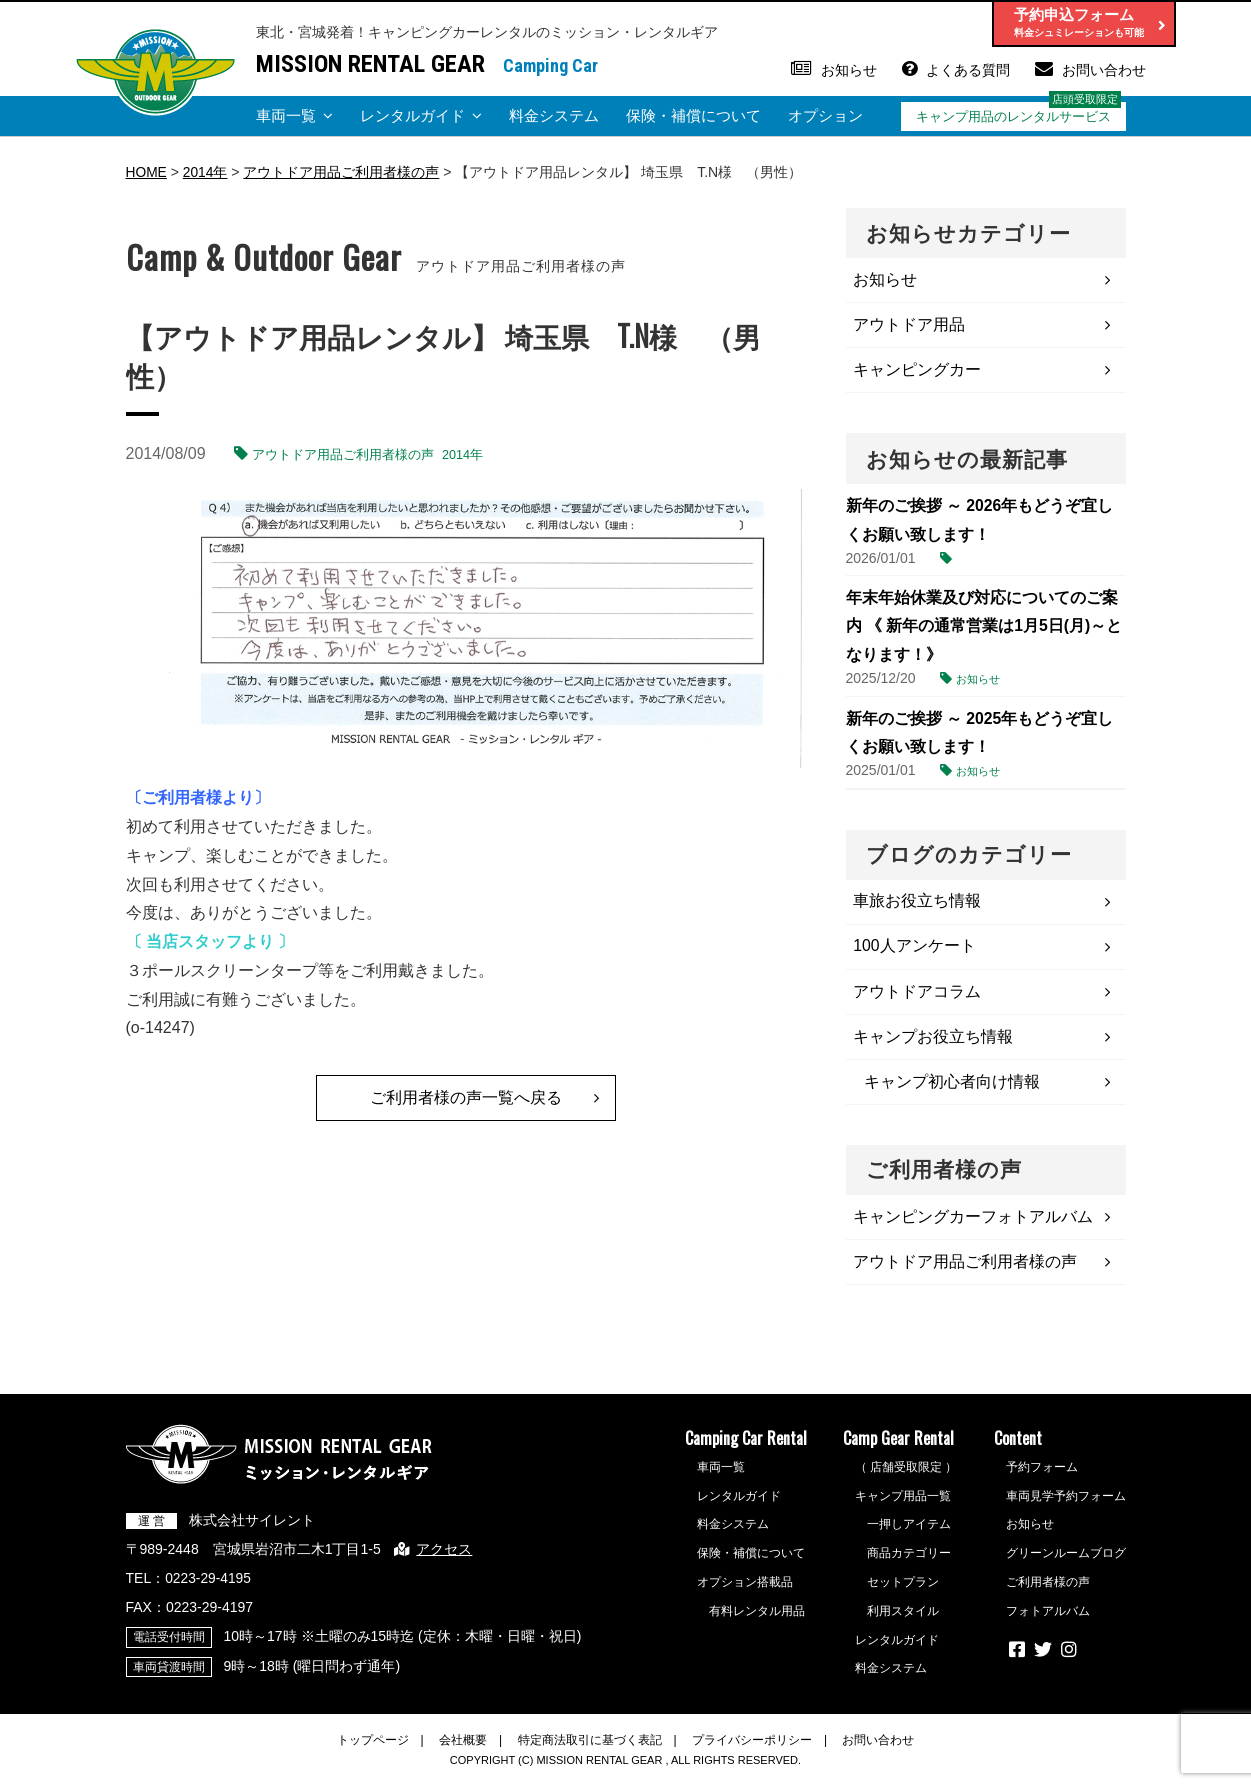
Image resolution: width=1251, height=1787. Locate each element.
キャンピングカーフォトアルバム (974, 1222)
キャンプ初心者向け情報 (953, 1086)
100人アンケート (915, 949)
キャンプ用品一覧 (903, 1503)
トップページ (373, 1747)
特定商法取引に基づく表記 (590, 1747)
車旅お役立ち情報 (918, 903)
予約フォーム (1042, 1474)
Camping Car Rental (746, 1445)
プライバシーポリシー (752, 1747)
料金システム (554, 115)
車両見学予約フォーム (1066, 1503)
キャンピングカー (918, 370)
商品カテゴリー (909, 1561)
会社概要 (463, 1747)
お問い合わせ (1104, 70)
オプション (825, 115)
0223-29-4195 (208, 1585)
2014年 (462, 454)
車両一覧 (286, 115)
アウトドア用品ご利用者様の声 (343, 454)
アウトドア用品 (910, 324)
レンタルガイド (412, 115)
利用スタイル (903, 1618)
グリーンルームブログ (1066, 1561)
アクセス (446, 1556)
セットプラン (903, 1589)
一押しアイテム (909, 1532)
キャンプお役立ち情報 (934, 1040)
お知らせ (849, 70)
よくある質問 (968, 70)
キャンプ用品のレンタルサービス (1013, 116)
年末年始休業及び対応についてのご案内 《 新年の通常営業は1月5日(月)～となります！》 (984, 627)
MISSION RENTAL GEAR (370, 64)
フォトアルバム (1048, 1618)
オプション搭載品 (745, 1589)
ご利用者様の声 (1048, 1589)
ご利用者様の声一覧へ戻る (466, 1096)
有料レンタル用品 (757, 1618)
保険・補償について (693, 115)
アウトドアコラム (918, 994)
